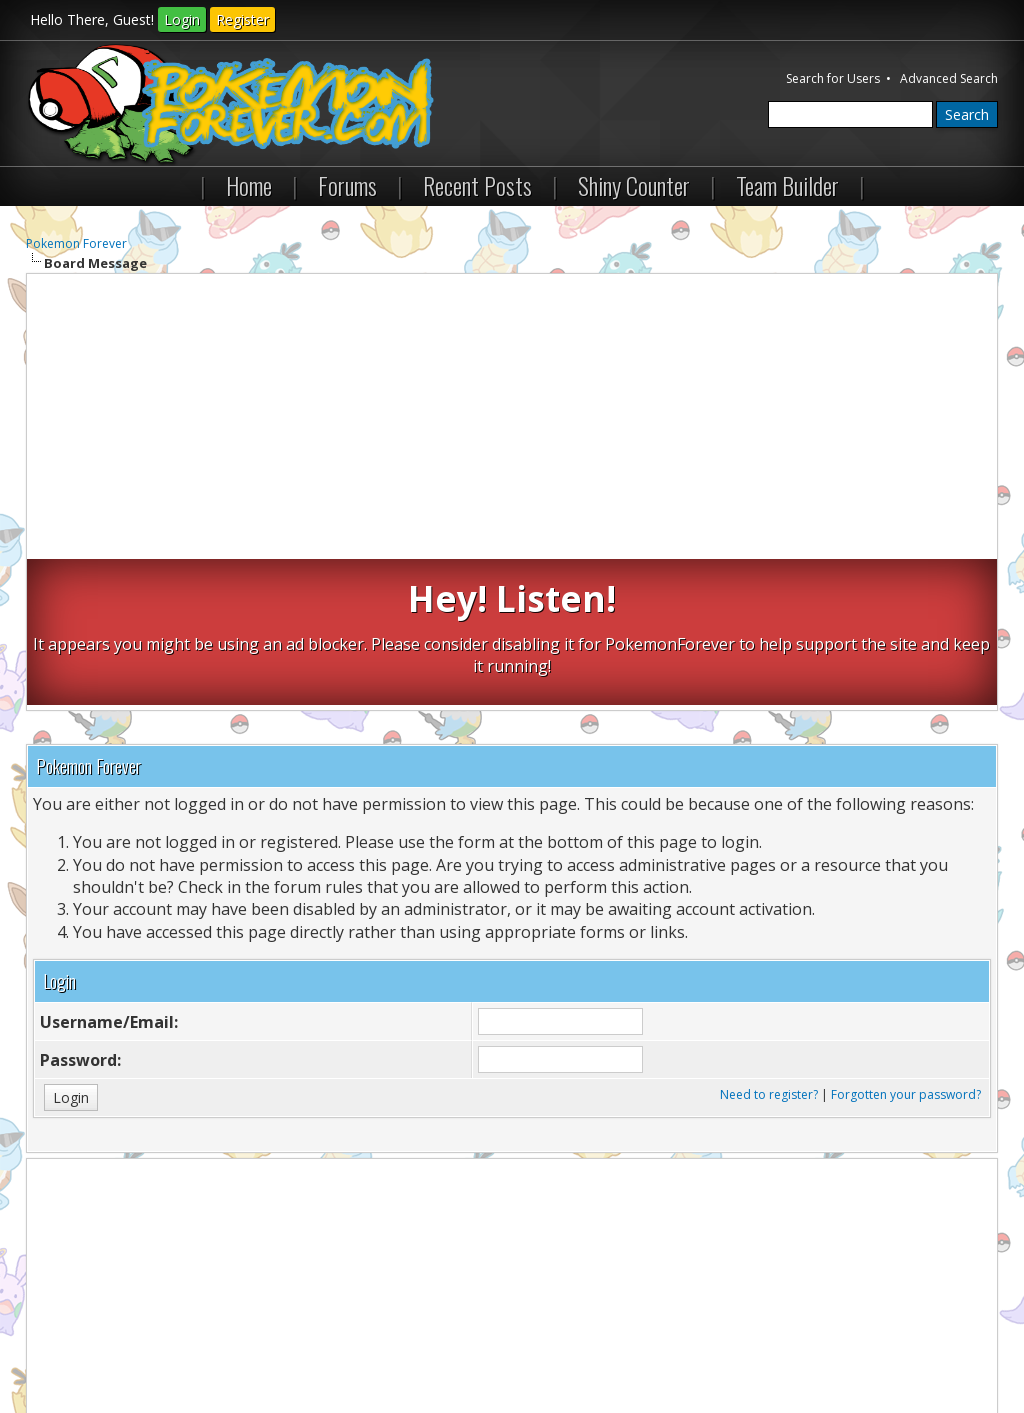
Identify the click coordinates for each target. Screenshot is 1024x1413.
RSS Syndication (480, 1341)
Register (242, 19)
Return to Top (264, 1341)
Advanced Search (949, 78)
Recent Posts (477, 185)
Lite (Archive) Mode (370, 1341)
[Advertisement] (512, 419)
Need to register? (769, 948)
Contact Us (67, 1341)
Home (249, 185)
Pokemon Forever (76, 243)
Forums (347, 185)
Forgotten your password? (906, 948)
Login (182, 19)
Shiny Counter (634, 185)
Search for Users (833, 78)
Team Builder (787, 185)
